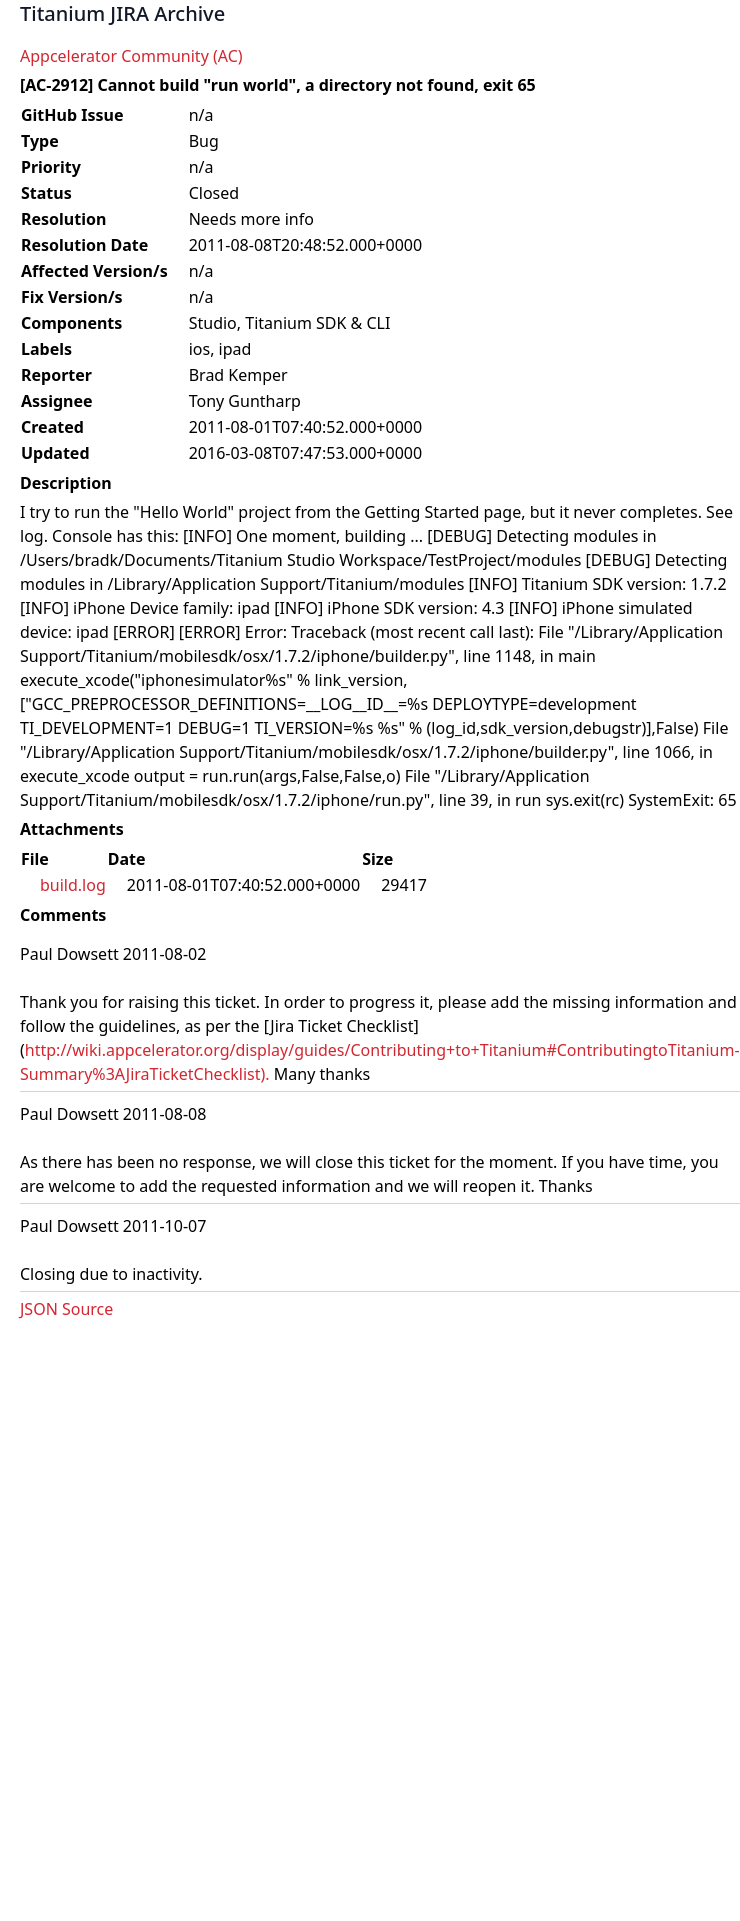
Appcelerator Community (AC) (131, 56)
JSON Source (66, 1309)
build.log (73, 885)
